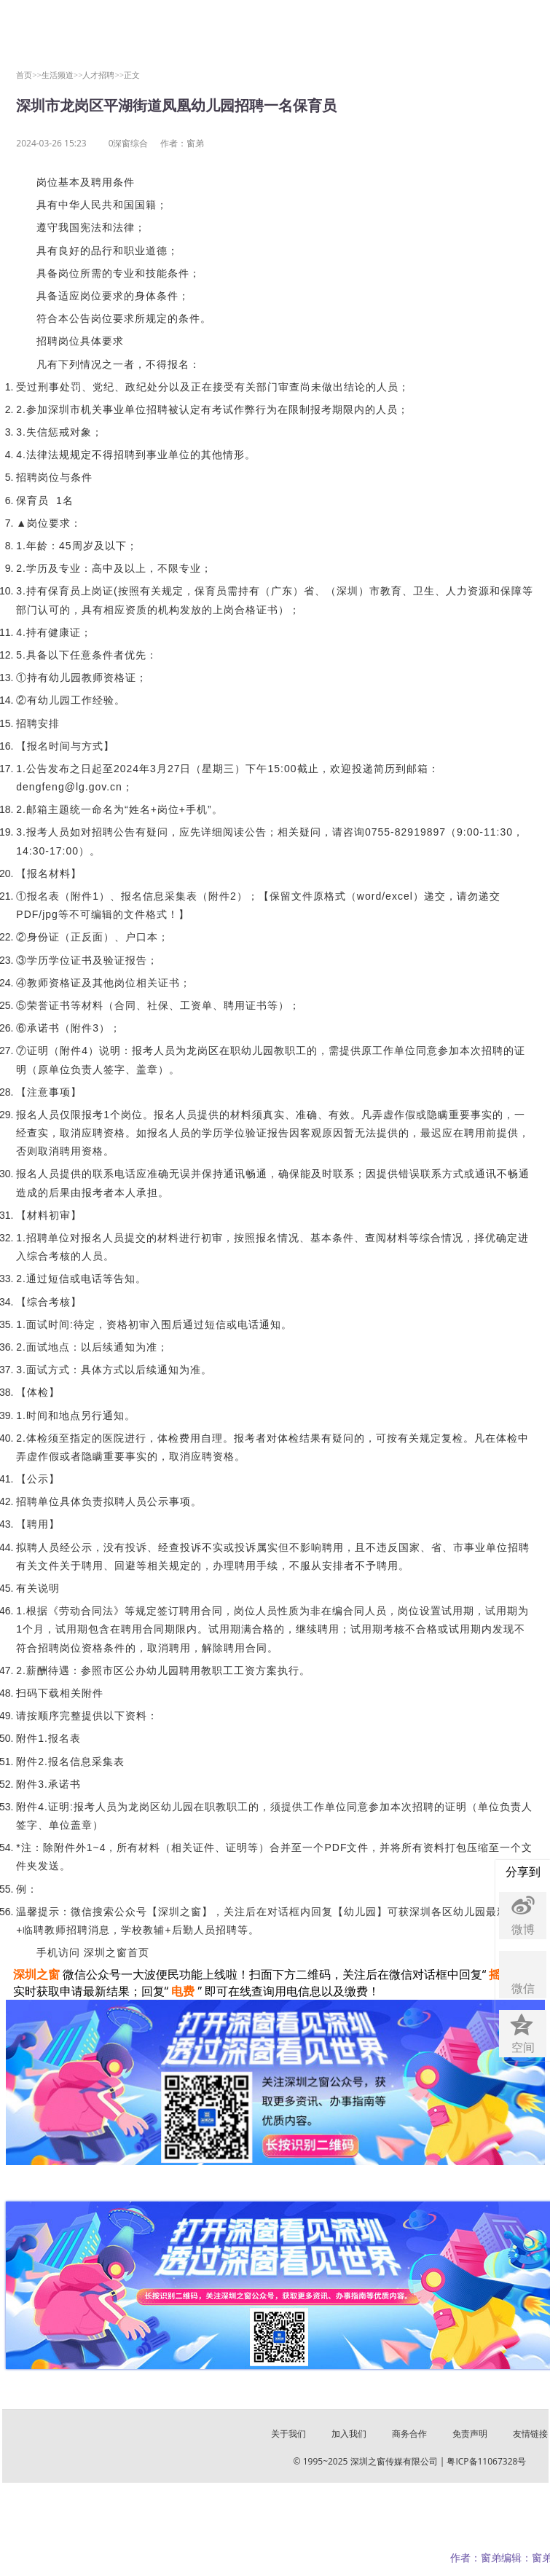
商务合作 (409, 2433)
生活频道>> (62, 74)
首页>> (29, 74)
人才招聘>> (103, 74)
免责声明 (469, 2433)
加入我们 (348, 2433)
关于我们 (288, 2433)
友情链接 (530, 2433)
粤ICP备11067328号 (486, 2461)
